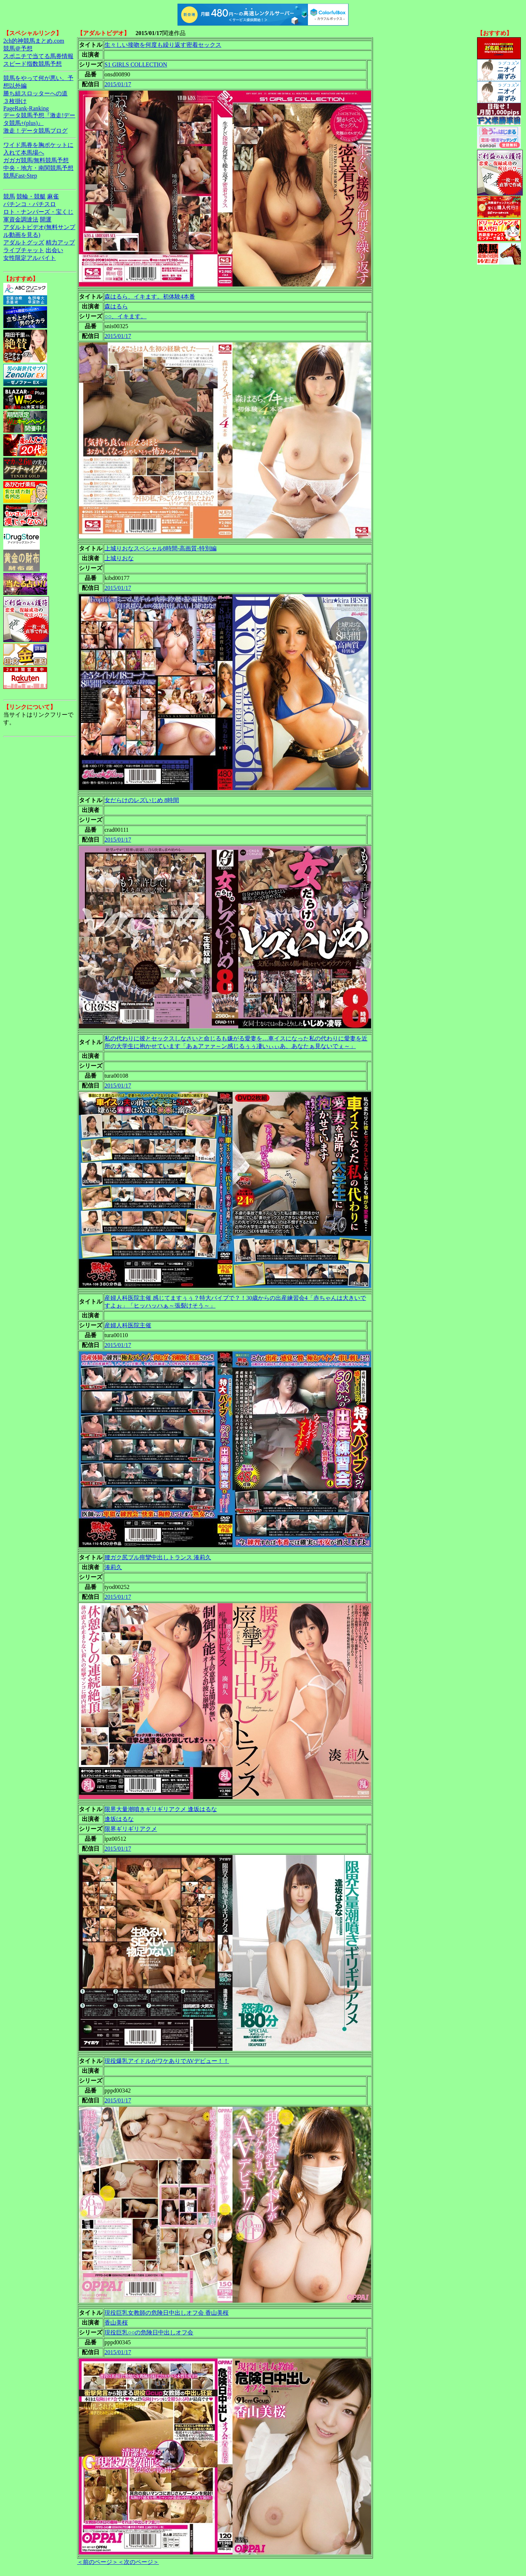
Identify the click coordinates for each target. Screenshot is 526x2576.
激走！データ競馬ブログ (35, 131)
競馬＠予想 (18, 48)
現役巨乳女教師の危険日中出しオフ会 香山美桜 (166, 2313)
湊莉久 (113, 1567)
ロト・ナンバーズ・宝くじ (38, 212)
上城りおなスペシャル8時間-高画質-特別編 (160, 548)
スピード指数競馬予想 (32, 64)
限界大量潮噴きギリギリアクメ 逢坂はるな (160, 1809)
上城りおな (119, 558)
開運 (46, 219)
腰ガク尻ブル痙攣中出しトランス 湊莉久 (157, 1557)
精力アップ (60, 242)
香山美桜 (116, 2322)
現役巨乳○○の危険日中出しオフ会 (148, 2332)
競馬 (9, 196)
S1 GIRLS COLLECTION (135, 64)
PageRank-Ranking (26, 108)
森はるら (116, 306)
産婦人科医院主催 (127, 1325)
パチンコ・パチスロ (29, 204)
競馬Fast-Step (20, 175)
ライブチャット (23, 250)
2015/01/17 (117, 84)
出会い (54, 250)
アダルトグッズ (23, 242)
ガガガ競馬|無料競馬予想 (36, 160)
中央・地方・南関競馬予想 (38, 168)
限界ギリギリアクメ (130, 1829)
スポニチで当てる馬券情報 (38, 56)
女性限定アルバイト (29, 258)
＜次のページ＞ (138, 2562)
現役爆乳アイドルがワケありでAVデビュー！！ (166, 2061)
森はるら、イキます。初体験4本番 (149, 296)
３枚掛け (15, 101)
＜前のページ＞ (97, 2562)
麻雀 (53, 196)
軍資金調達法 (20, 219)
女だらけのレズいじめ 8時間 (141, 800)
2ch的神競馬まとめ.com (33, 41)
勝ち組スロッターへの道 (35, 93)
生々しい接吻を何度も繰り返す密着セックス (162, 45)
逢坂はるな (119, 1819)
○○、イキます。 (125, 316)
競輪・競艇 (31, 196)
